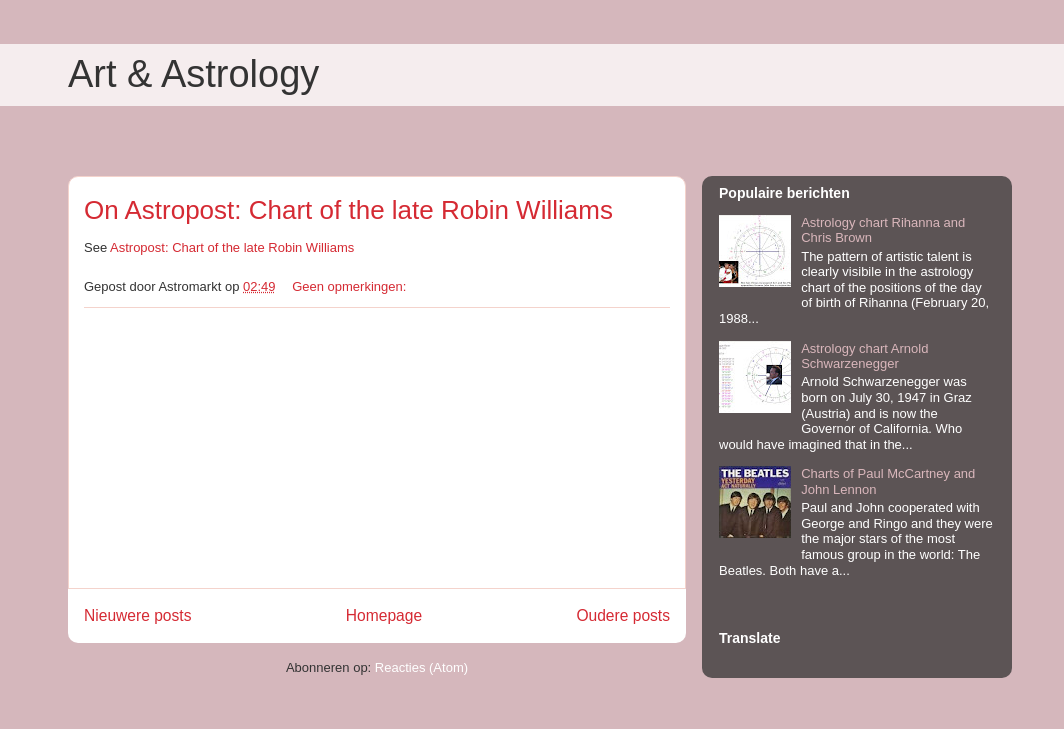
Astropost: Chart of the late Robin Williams (232, 247)
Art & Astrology (193, 74)
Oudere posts (623, 615)
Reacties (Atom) (421, 667)
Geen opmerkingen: (351, 286)
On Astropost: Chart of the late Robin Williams (348, 210)
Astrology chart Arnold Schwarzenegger (864, 356)
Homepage (384, 615)
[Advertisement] (377, 448)
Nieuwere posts (137, 615)
